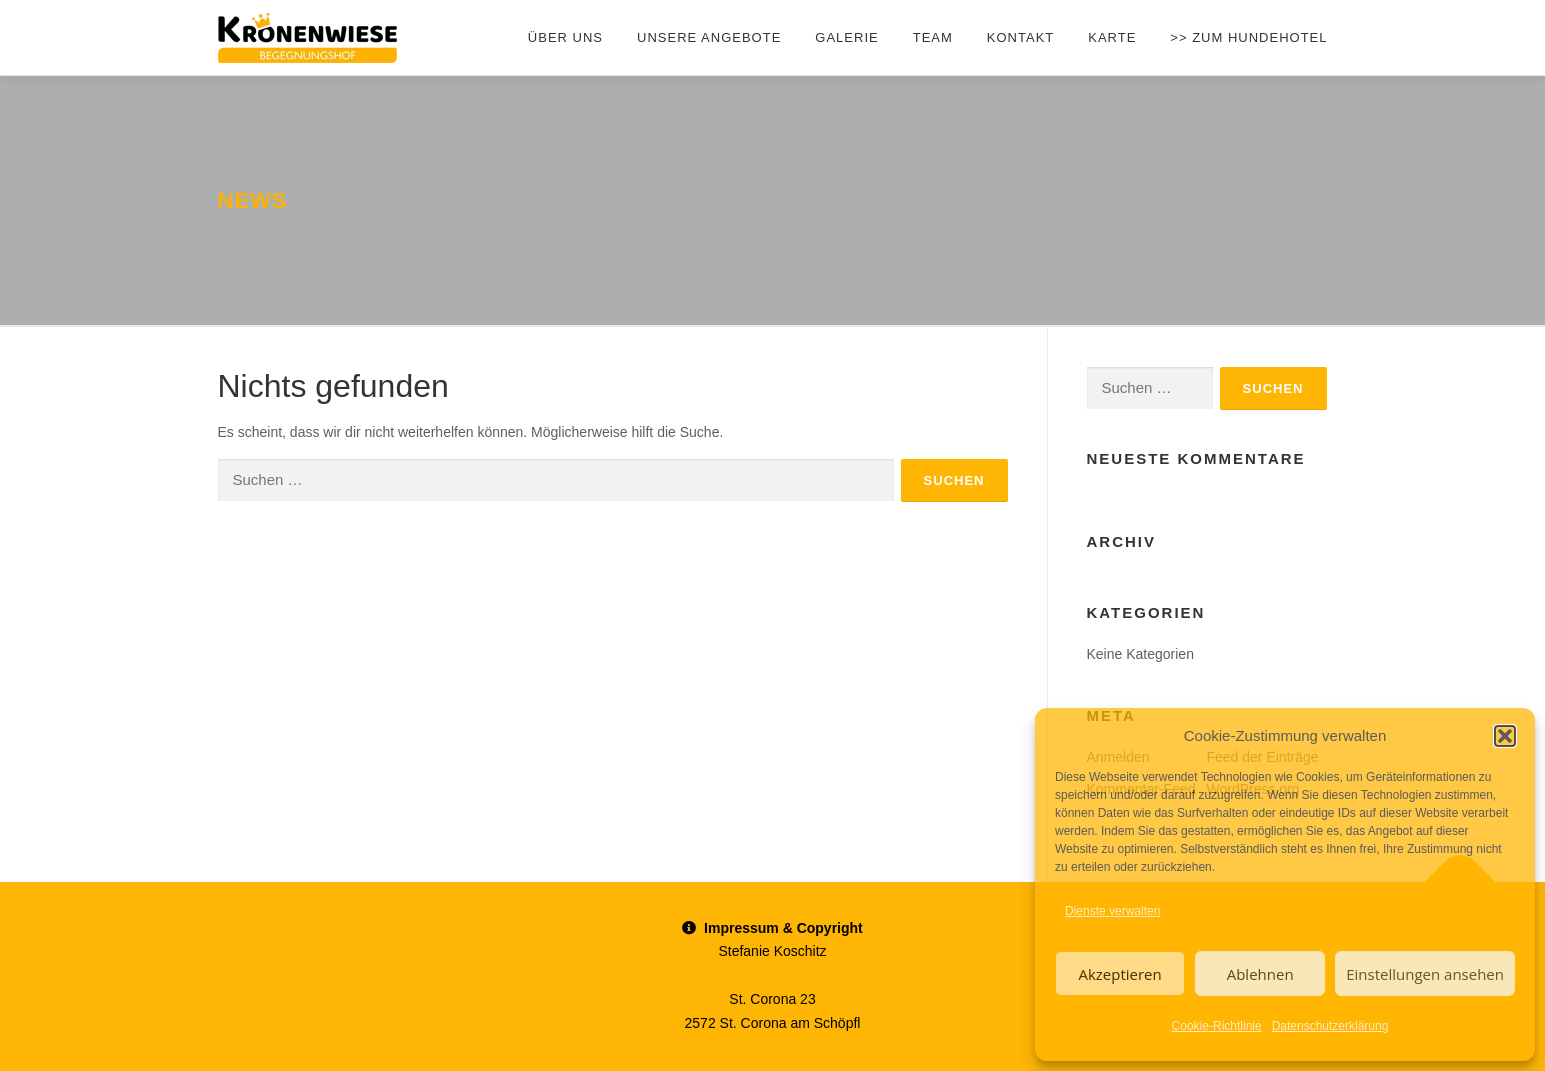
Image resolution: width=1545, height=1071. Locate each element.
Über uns (565, 37)
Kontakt (1020, 37)
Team (933, 37)
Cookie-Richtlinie (1217, 1026)
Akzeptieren (1119, 974)
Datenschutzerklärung (1330, 1026)
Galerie (846, 37)
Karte (1112, 37)
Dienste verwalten (1112, 911)
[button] (1505, 736)
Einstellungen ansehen (1425, 974)
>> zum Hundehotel (1248, 37)
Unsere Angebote (709, 37)
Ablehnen (1260, 974)
